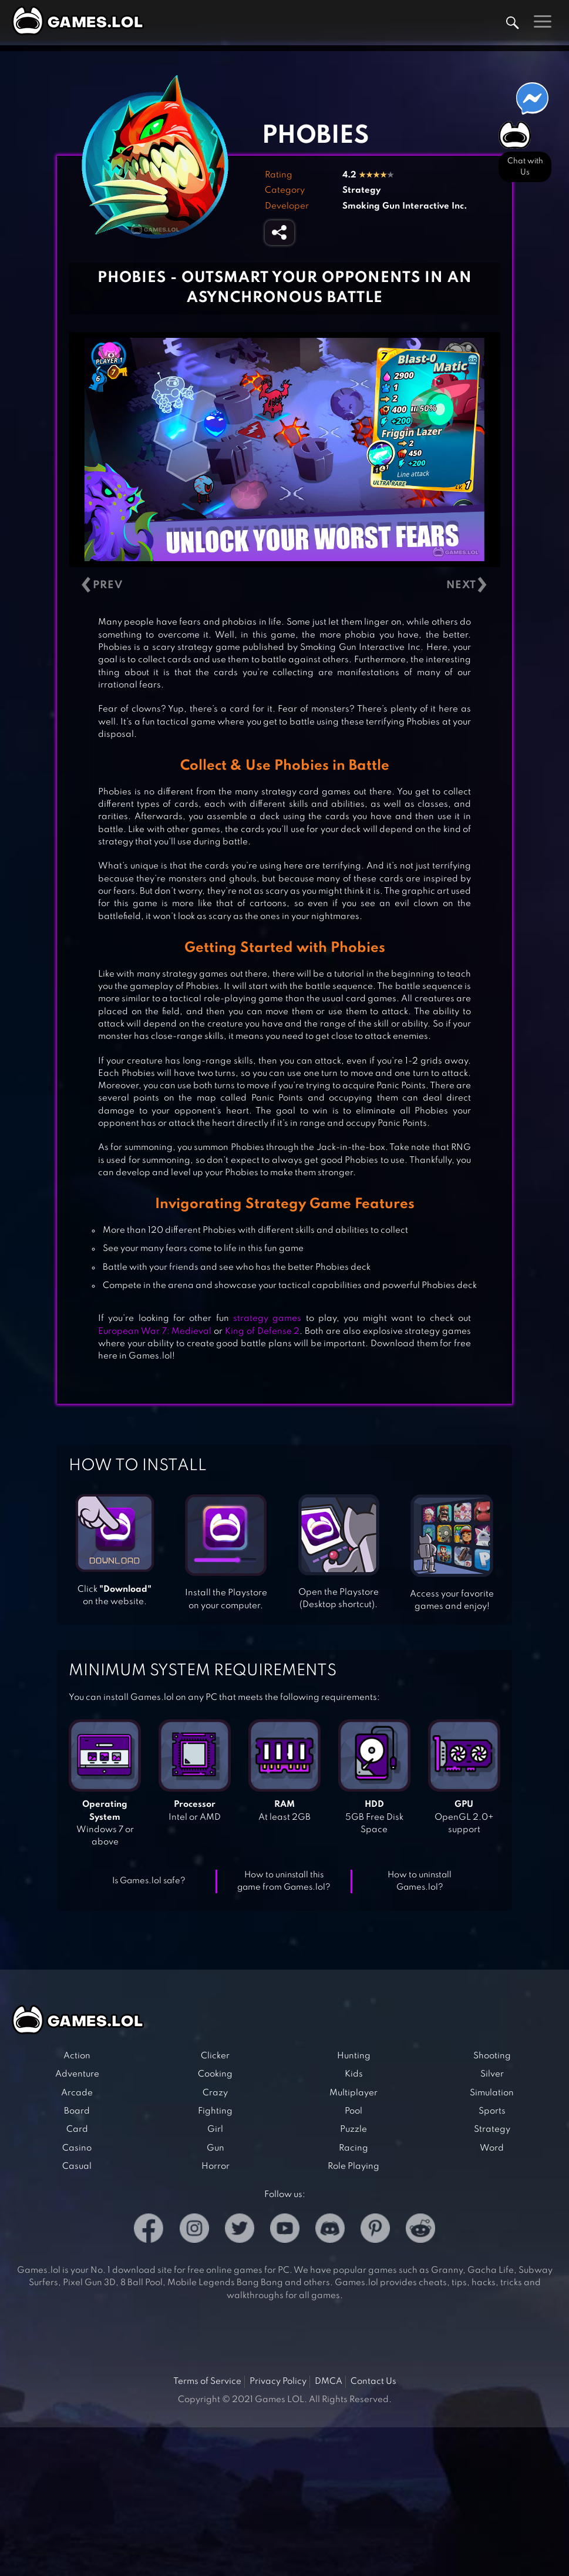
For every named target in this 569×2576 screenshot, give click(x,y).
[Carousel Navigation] (284, 585)
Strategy (361, 190)
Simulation (492, 2093)
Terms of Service (207, 2381)
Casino (77, 2148)
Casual (77, 2166)
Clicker (215, 2056)
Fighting (215, 2111)
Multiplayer (353, 2093)
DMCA (328, 2381)
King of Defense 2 (262, 1331)
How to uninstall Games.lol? (420, 1881)
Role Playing (353, 2166)
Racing (353, 2148)
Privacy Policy (278, 2381)
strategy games (267, 1318)
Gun (215, 2148)
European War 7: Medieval (154, 1331)
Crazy (215, 2093)
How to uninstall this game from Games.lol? (284, 1881)
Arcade (77, 2093)
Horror (215, 2166)
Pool (353, 2111)
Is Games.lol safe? (149, 1881)
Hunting (354, 2056)
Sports (492, 2111)
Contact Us (373, 2381)
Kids (354, 2074)
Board (77, 2111)
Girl (215, 2129)
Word (492, 2148)
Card (77, 2129)
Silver (492, 2074)
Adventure (77, 2074)
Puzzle (353, 2129)
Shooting (492, 2056)
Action (76, 2056)
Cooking (215, 2074)
